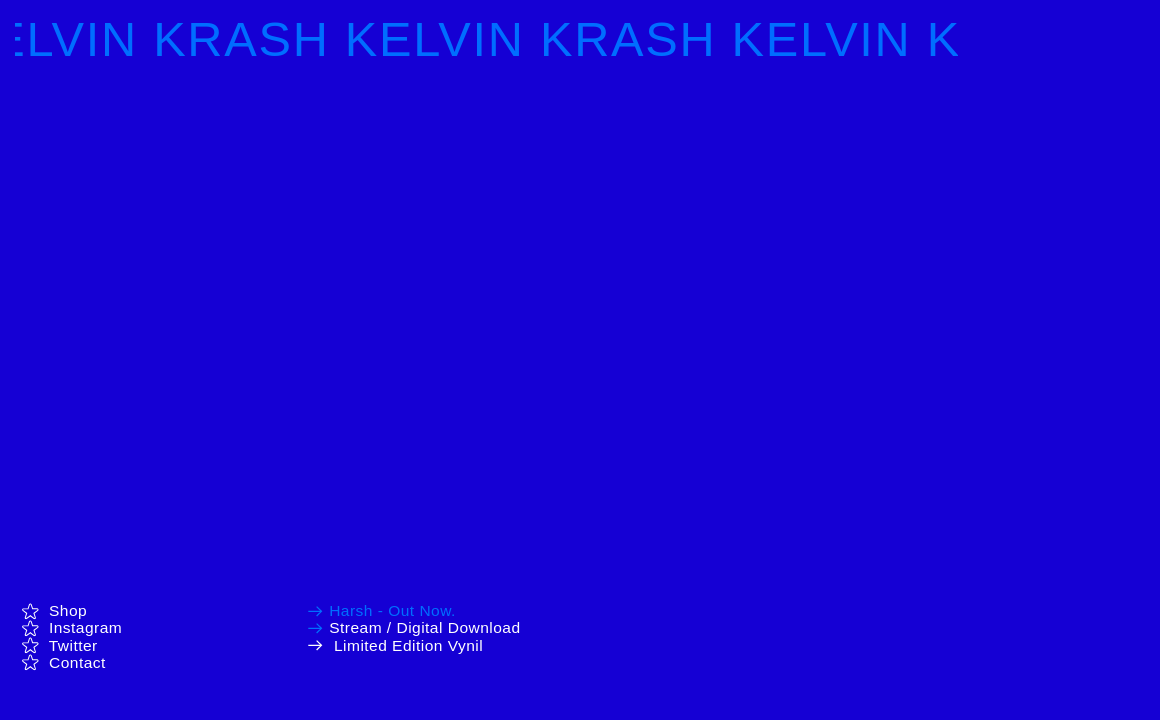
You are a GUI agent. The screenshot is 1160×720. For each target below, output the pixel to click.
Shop (54, 610)
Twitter (59, 645)
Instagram (72, 627)
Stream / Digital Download (424, 627)
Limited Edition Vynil (408, 645)
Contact (77, 662)
